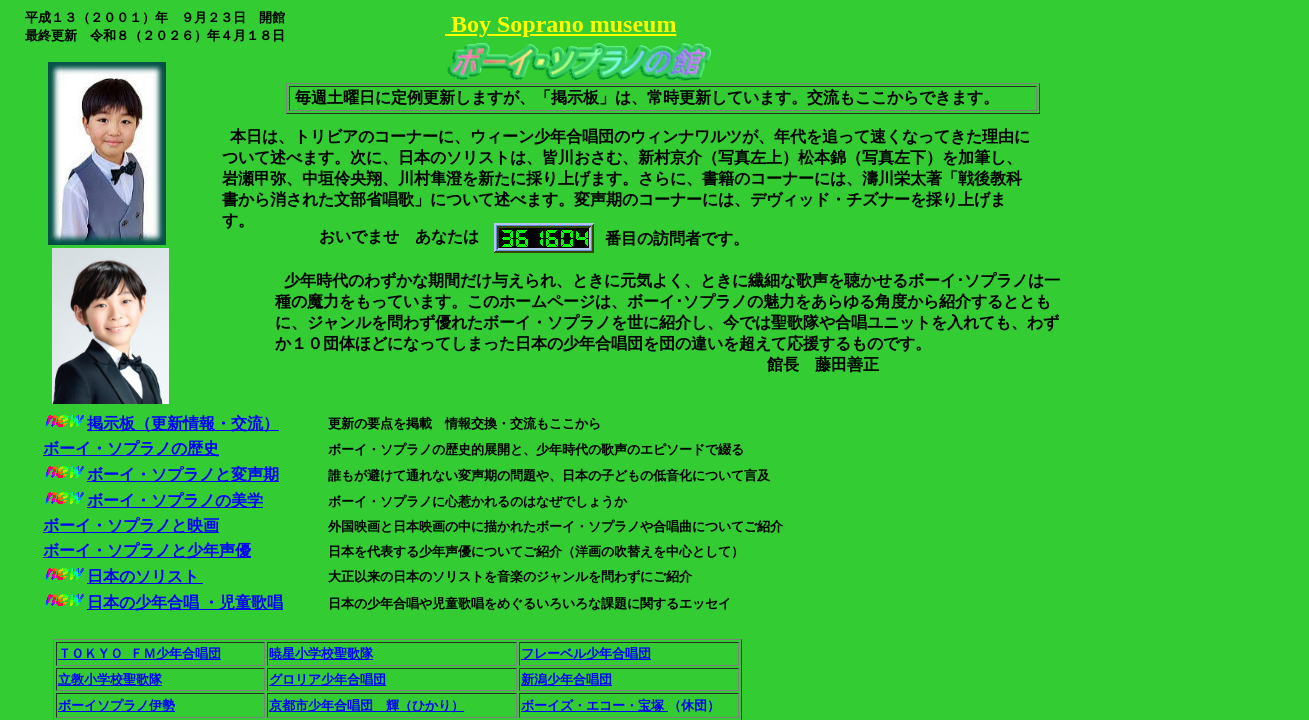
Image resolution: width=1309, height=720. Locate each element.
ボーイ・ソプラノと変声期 (183, 474)
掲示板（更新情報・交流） (183, 423)
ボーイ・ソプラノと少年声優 (147, 550)
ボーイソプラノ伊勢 (116, 705)
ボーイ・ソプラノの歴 (123, 448)
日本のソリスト (145, 576)
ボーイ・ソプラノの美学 (175, 500)
